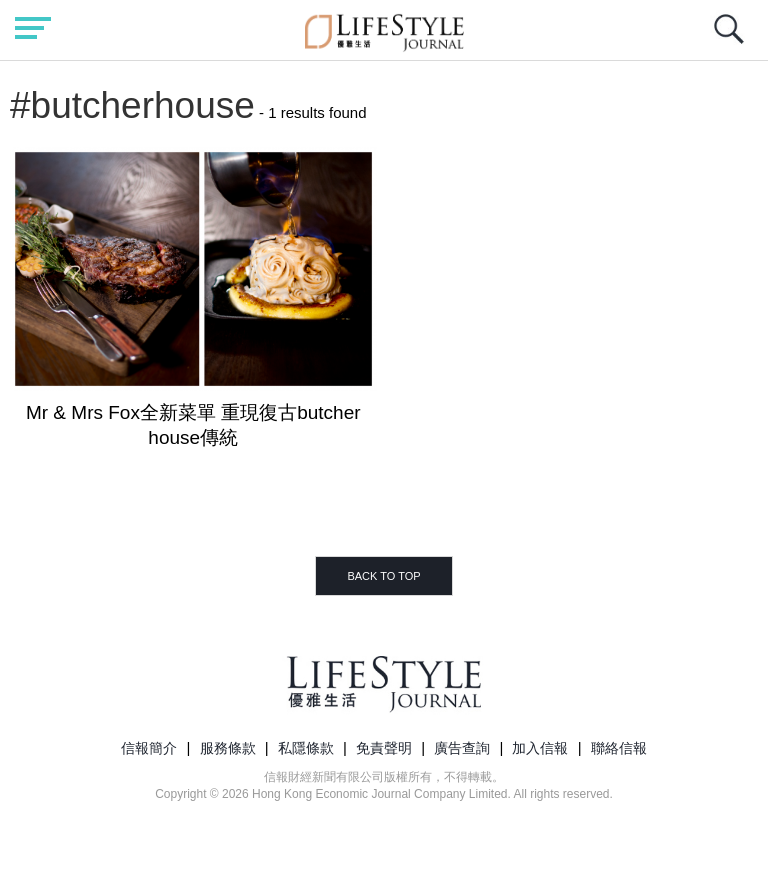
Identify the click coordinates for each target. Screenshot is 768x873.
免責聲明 (384, 748)
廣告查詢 (462, 748)
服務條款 (228, 748)
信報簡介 (149, 748)
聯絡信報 (619, 748)
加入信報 (540, 748)
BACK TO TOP (383, 576)
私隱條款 (306, 748)
